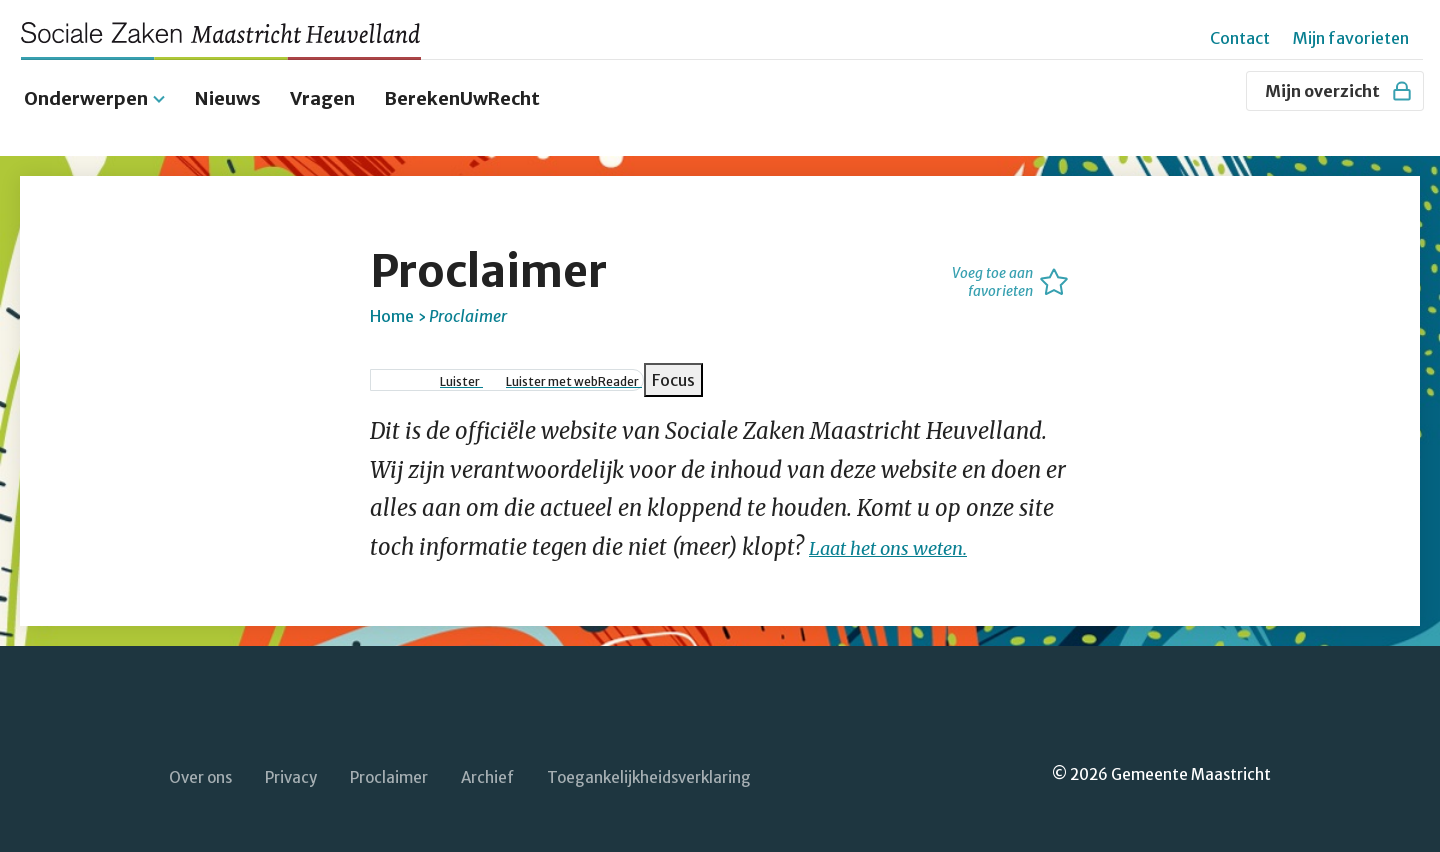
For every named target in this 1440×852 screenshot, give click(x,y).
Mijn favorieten (1351, 38)
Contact (1240, 38)
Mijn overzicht (1339, 91)
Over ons (200, 761)
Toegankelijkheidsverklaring (649, 761)
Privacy (291, 761)
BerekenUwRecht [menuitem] (462, 82)
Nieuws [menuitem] (228, 82)
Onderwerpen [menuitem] (86, 82)
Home (392, 300)
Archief (487, 761)
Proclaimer (389, 761)
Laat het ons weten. (906, 531)
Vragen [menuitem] (322, 82)
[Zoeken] (1221, 91)
